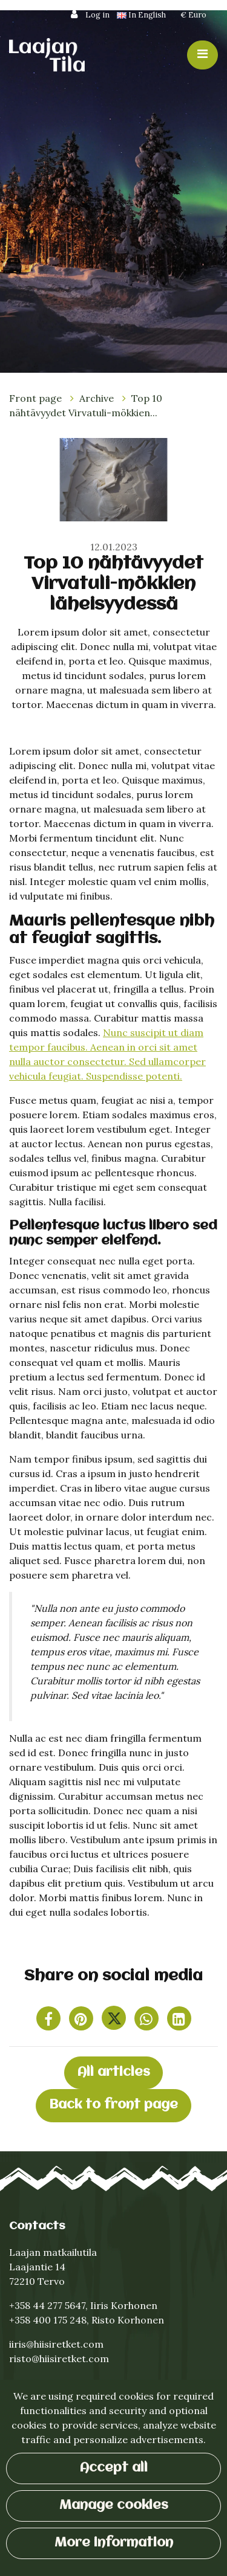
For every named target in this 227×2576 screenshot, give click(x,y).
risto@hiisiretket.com (59, 2358)
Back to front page (113, 2105)
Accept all (114, 2468)
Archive (97, 398)
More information (113, 2543)
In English (142, 15)
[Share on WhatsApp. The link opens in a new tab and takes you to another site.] (147, 2021)
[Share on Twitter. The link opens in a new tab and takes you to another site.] (115, 2021)
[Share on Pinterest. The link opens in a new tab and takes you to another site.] (82, 2021)
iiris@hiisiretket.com (56, 2344)
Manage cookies (113, 2505)
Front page (36, 398)
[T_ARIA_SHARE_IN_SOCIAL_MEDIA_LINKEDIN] (179, 2021)
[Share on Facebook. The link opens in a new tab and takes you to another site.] (49, 2021)
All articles (113, 2072)
